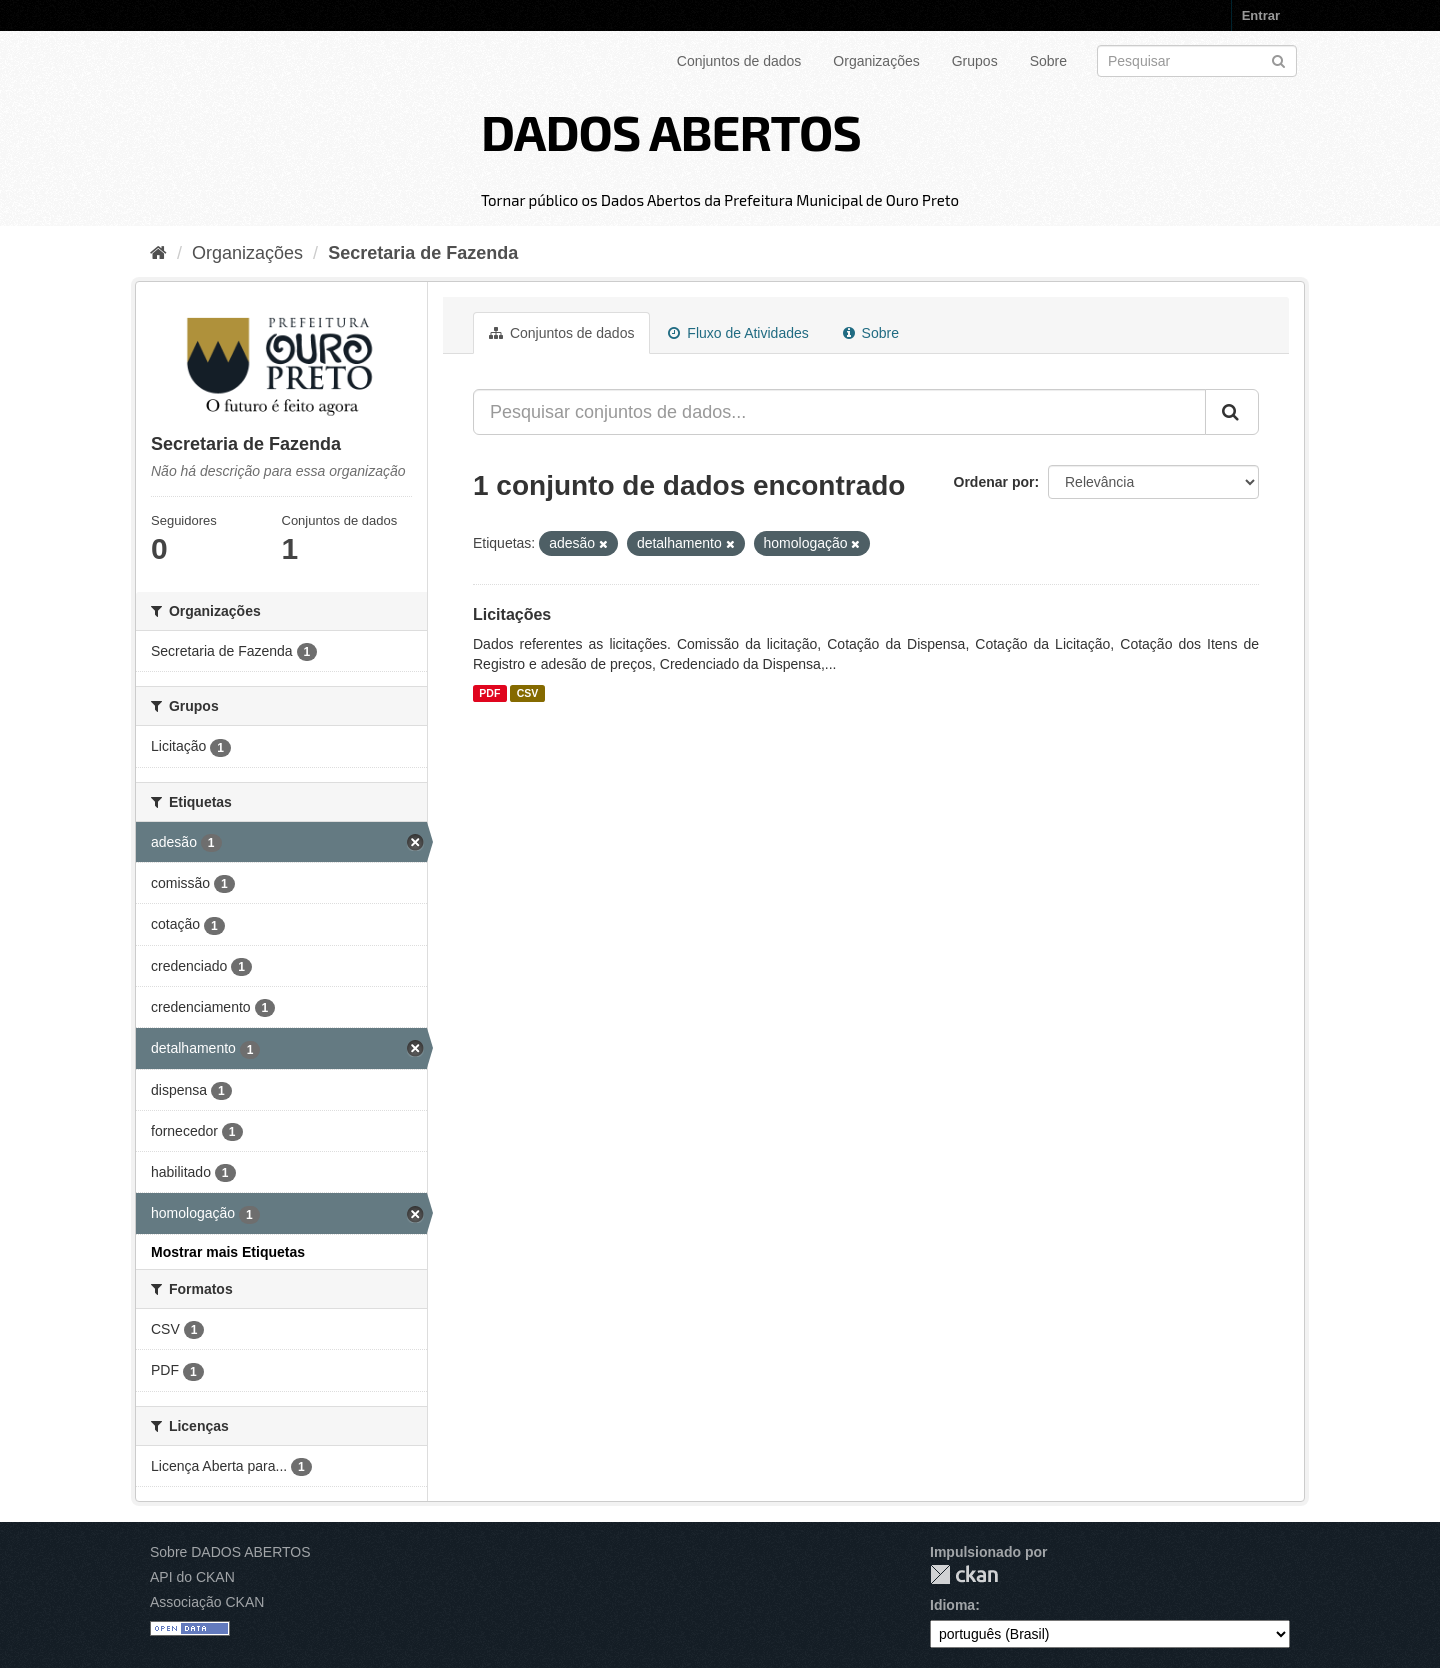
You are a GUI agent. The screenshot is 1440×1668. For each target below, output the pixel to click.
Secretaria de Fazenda (423, 253)
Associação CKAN (207, 1602)
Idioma (952, 1605)
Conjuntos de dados (739, 61)
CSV (528, 693)
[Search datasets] (1197, 61)
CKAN (964, 1574)
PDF (489, 693)
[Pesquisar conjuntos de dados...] (839, 412)
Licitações (512, 614)
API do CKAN (192, 1577)
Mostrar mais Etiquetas (228, 1252)
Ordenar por (994, 482)
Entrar (1261, 15)
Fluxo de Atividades (738, 333)
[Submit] (1278, 59)
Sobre (1048, 61)
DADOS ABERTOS (671, 131)
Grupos (975, 61)
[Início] (158, 253)
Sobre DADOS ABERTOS (230, 1552)
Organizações (876, 61)
